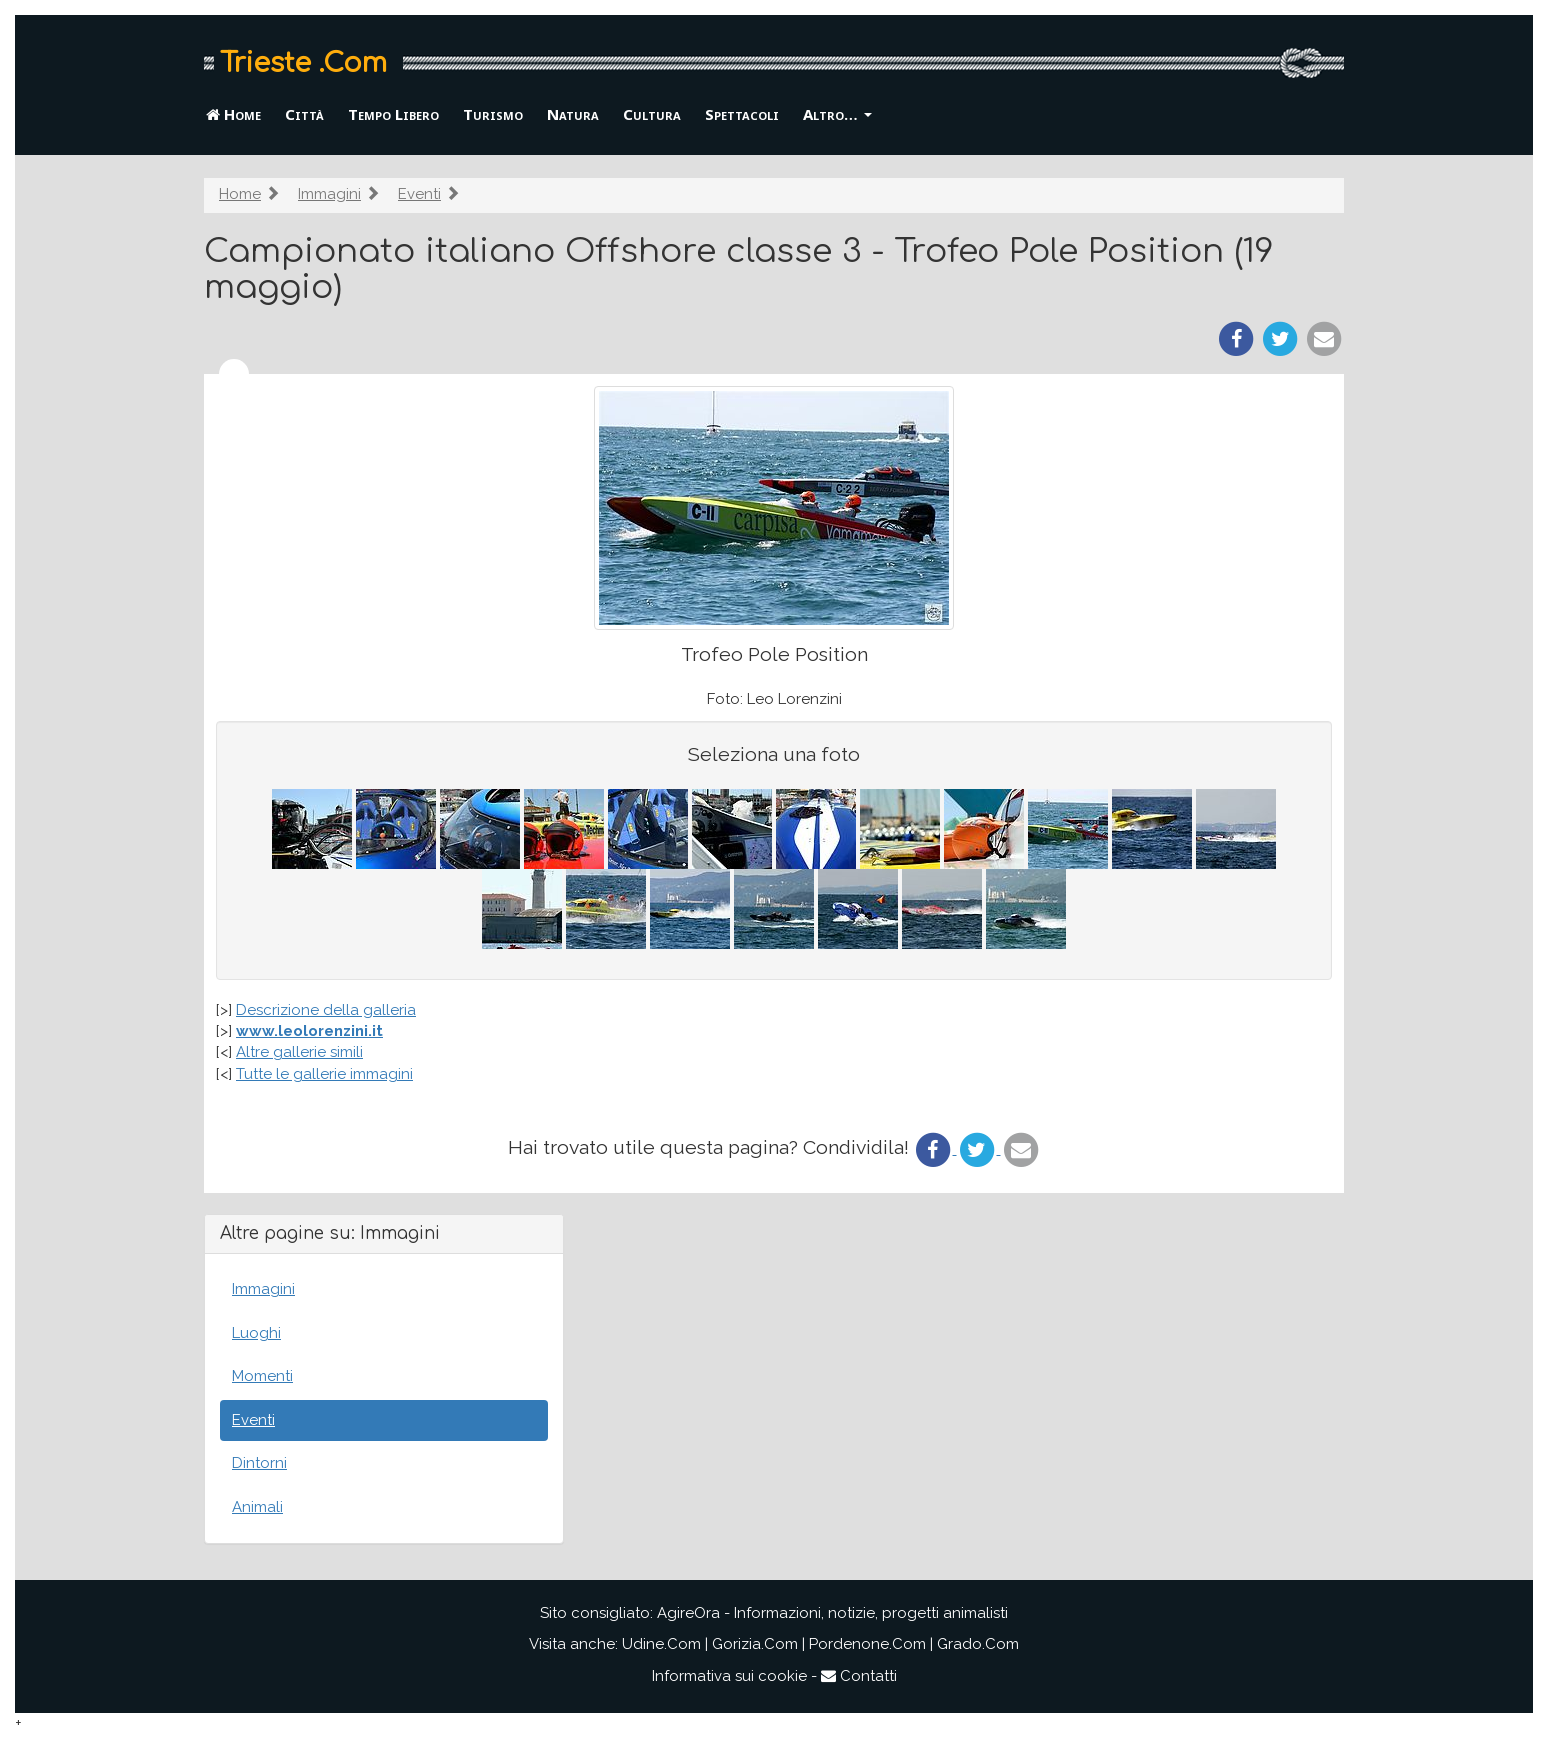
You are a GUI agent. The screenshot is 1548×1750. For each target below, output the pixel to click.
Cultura (652, 114)
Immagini (329, 194)
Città (304, 114)
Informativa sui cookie (729, 1676)
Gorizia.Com (755, 1644)
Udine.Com (661, 1644)
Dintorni (259, 1463)
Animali (257, 1507)
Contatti (859, 1676)
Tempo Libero (393, 114)
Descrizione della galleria (326, 1010)
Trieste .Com (303, 63)
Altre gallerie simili (299, 1052)
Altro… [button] (837, 114)
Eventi (419, 194)
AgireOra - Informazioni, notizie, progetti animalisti (832, 1613)
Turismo (493, 114)
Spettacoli (742, 114)
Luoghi (256, 1333)
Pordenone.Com (867, 1644)
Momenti (262, 1376)
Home (233, 114)
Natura (573, 114)
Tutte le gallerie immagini (324, 1074)
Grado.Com (978, 1644)
